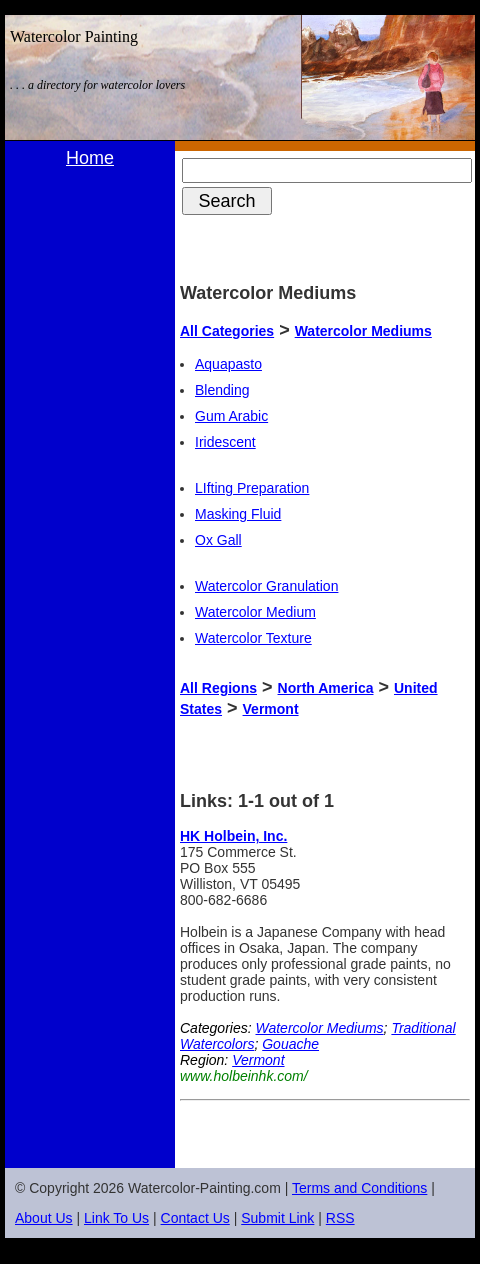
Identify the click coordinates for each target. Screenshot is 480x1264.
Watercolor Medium (255, 612)
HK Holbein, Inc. (233, 836)
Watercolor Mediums (363, 331)
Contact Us (195, 1218)
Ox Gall (218, 540)
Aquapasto (228, 364)
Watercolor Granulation (266, 586)
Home (90, 158)
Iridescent (225, 442)
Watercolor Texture (253, 638)
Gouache (290, 1044)
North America (326, 688)
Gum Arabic (231, 416)
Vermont (271, 709)
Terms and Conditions (359, 1188)
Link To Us (116, 1218)
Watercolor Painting (74, 36)
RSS (340, 1218)
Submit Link (277, 1218)
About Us (44, 1218)
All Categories (227, 331)
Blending (222, 390)
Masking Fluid (238, 514)
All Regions (218, 688)
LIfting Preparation (252, 488)
